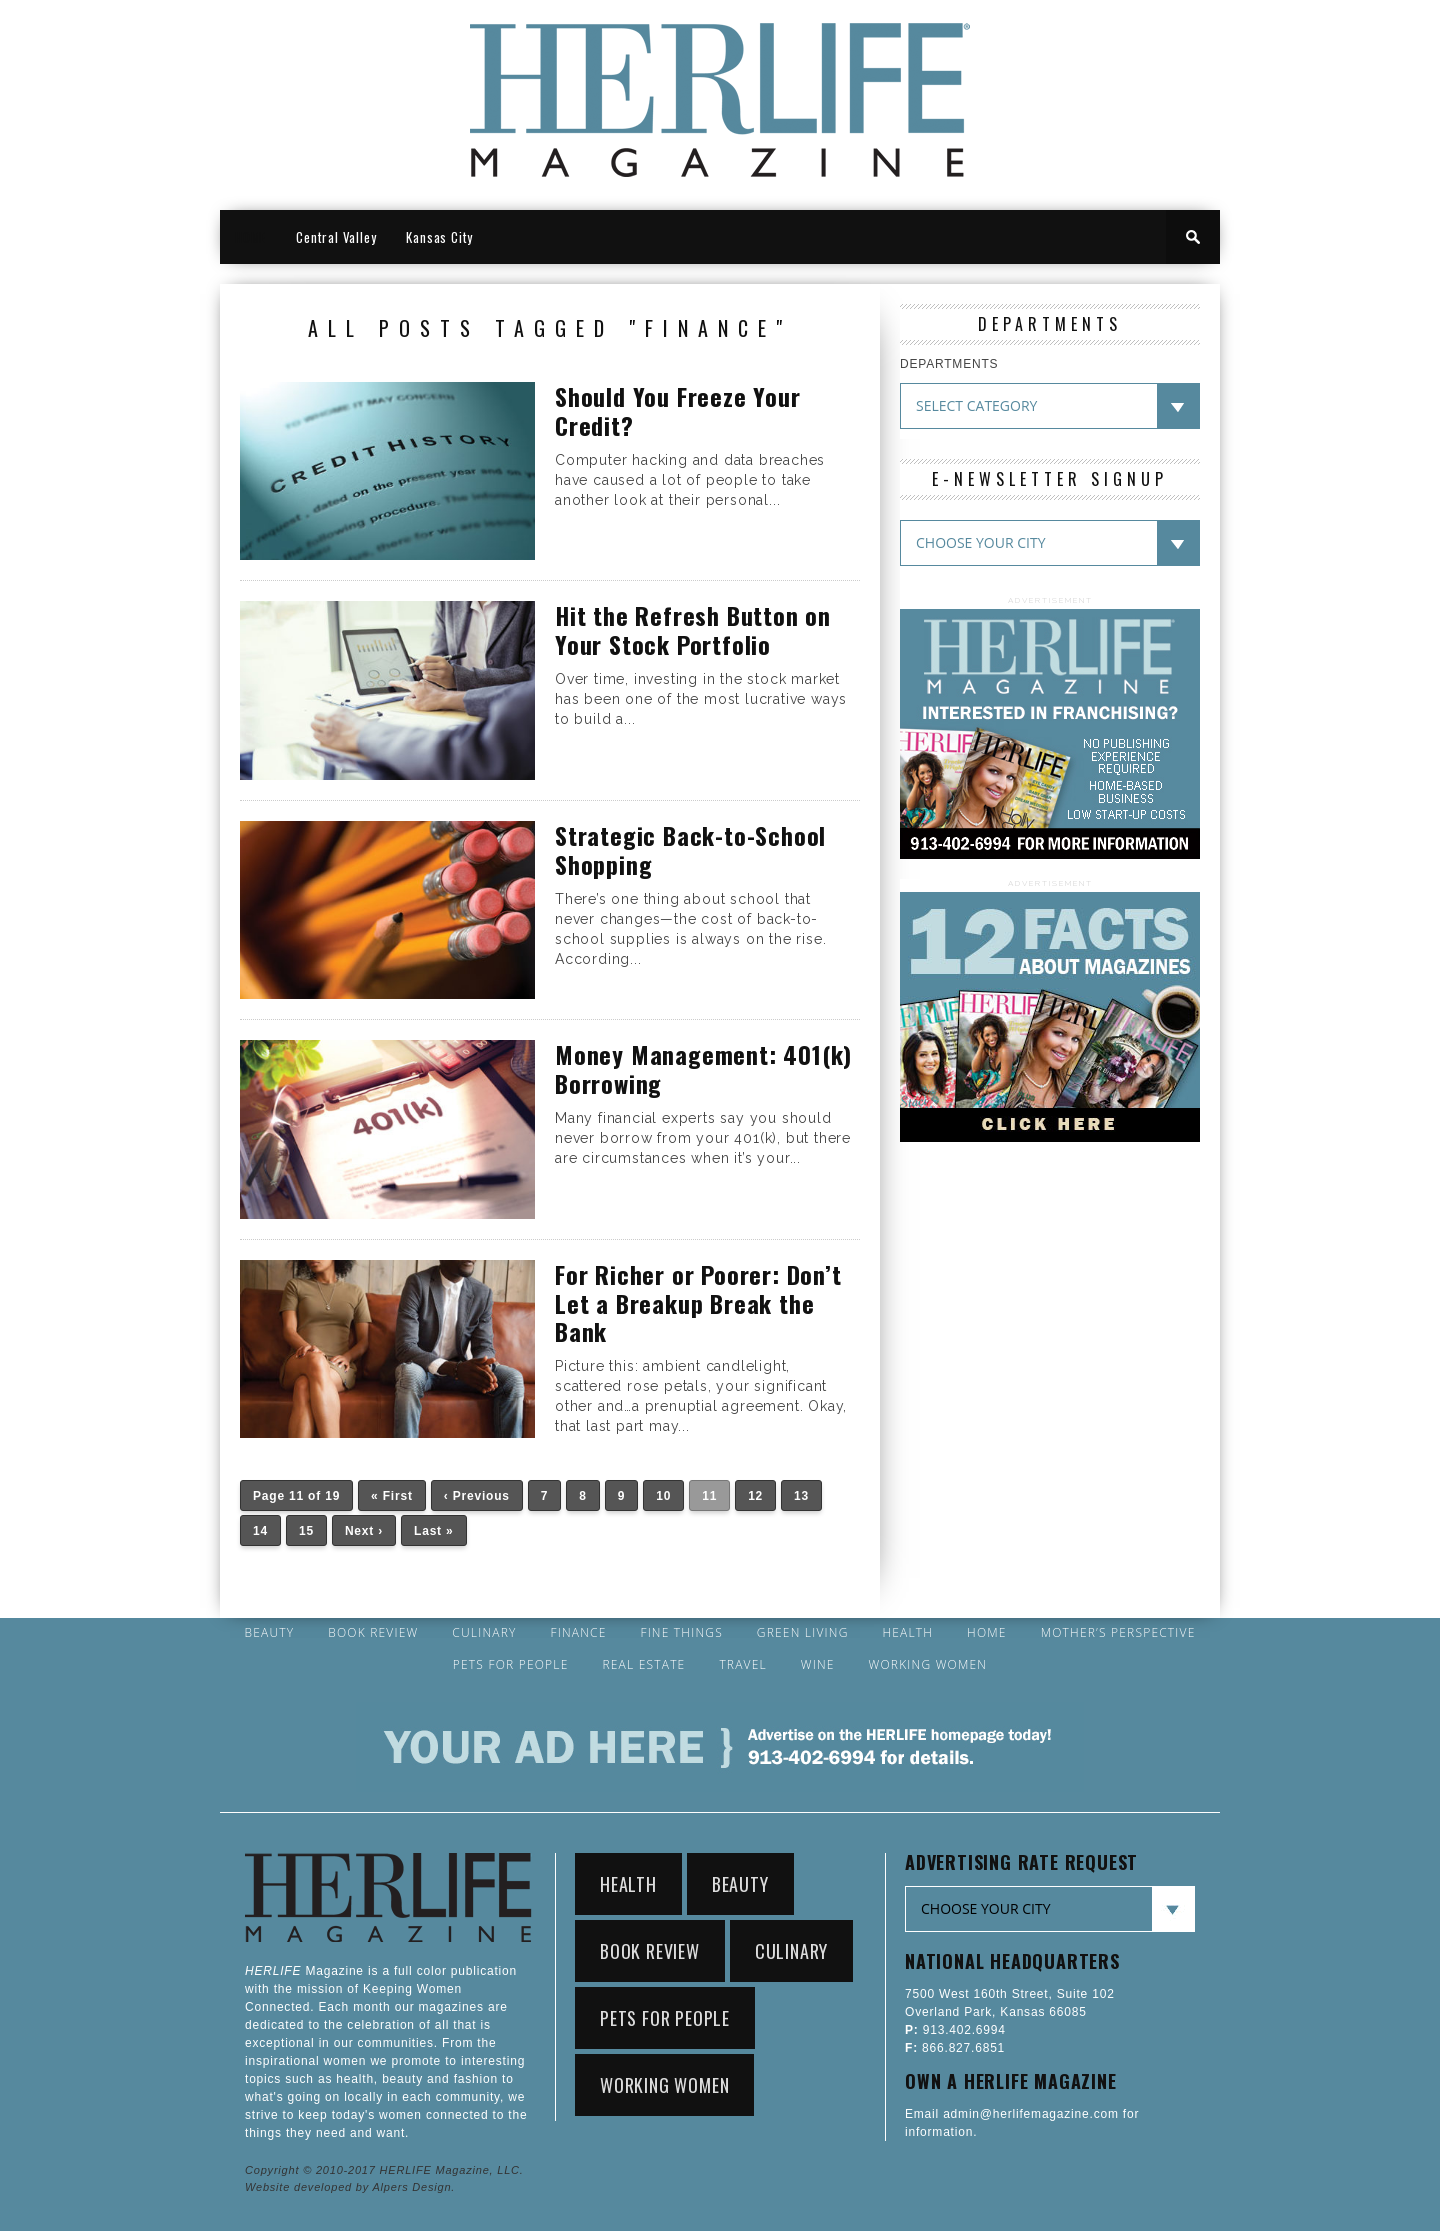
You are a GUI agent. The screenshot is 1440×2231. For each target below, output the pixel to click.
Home (987, 1633)
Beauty (269, 1633)
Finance (578, 1633)
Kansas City (439, 237)
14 (260, 1531)
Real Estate (643, 1665)
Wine (818, 1665)
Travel (743, 1665)
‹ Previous (477, 1496)
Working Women (928, 1665)
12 (755, 1496)
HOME (250, 237)
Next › (364, 1531)
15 (306, 1531)
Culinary (484, 1633)
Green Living (803, 1633)
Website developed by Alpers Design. (350, 2187)
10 (663, 1496)
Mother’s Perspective (1118, 1633)
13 (801, 1496)
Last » (433, 1531)
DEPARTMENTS (949, 364)
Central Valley (336, 237)
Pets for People (511, 1665)
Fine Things (681, 1633)
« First (392, 1496)
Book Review (373, 1633)
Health (907, 1633)
